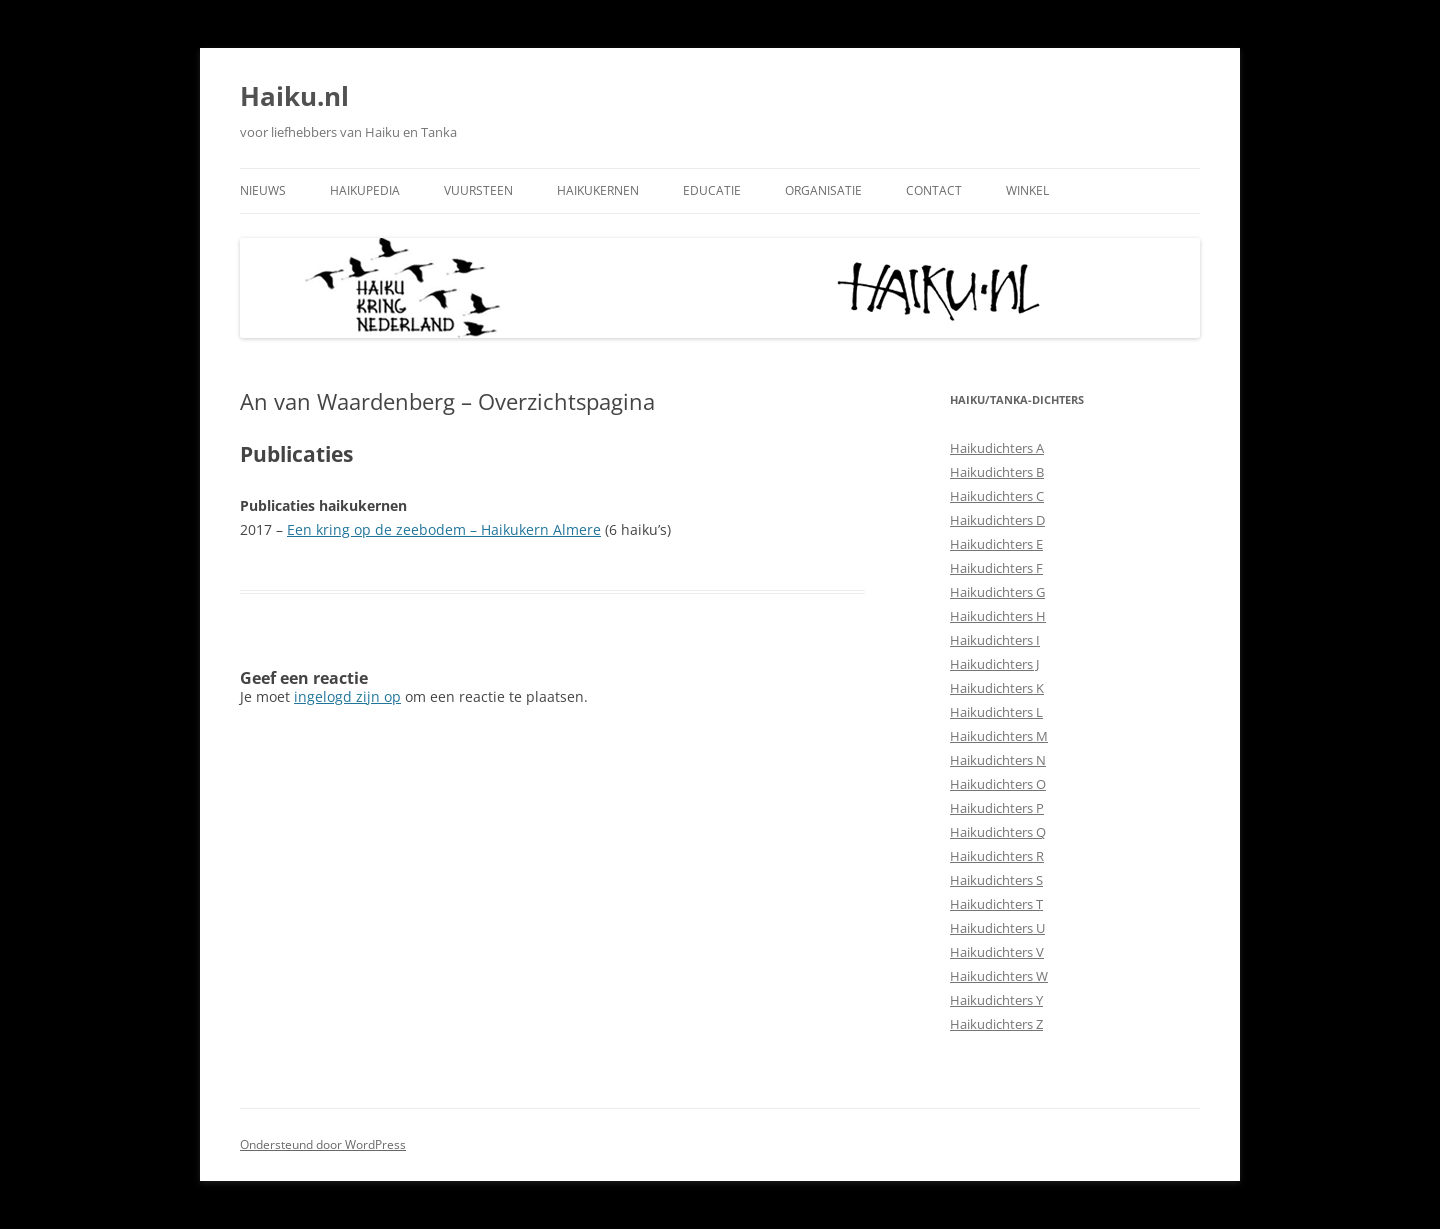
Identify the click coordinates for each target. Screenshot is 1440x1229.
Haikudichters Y (996, 1000)
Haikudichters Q (998, 832)
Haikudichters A (997, 448)
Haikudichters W (999, 976)
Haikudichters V (997, 952)
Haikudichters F (996, 568)
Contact (934, 190)
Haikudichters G (997, 592)
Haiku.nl (294, 96)
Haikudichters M (999, 736)
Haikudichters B (997, 472)
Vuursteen (478, 190)
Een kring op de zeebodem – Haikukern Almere (444, 529)
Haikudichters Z (996, 1024)
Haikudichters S (996, 880)
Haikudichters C (997, 496)
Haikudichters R (997, 856)
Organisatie (823, 190)
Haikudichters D (997, 520)
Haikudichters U (997, 928)
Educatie (712, 190)
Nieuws (263, 190)
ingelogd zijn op (347, 696)
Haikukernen (598, 190)
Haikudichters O (998, 784)
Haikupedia (365, 190)
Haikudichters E (996, 544)
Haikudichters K (997, 688)
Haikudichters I (995, 640)
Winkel (1027, 190)
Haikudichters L (996, 712)
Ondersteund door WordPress (323, 1144)
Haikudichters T (996, 904)
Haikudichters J (994, 664)
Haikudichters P (997, 808)
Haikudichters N (998, 760)
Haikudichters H (998, 616)
